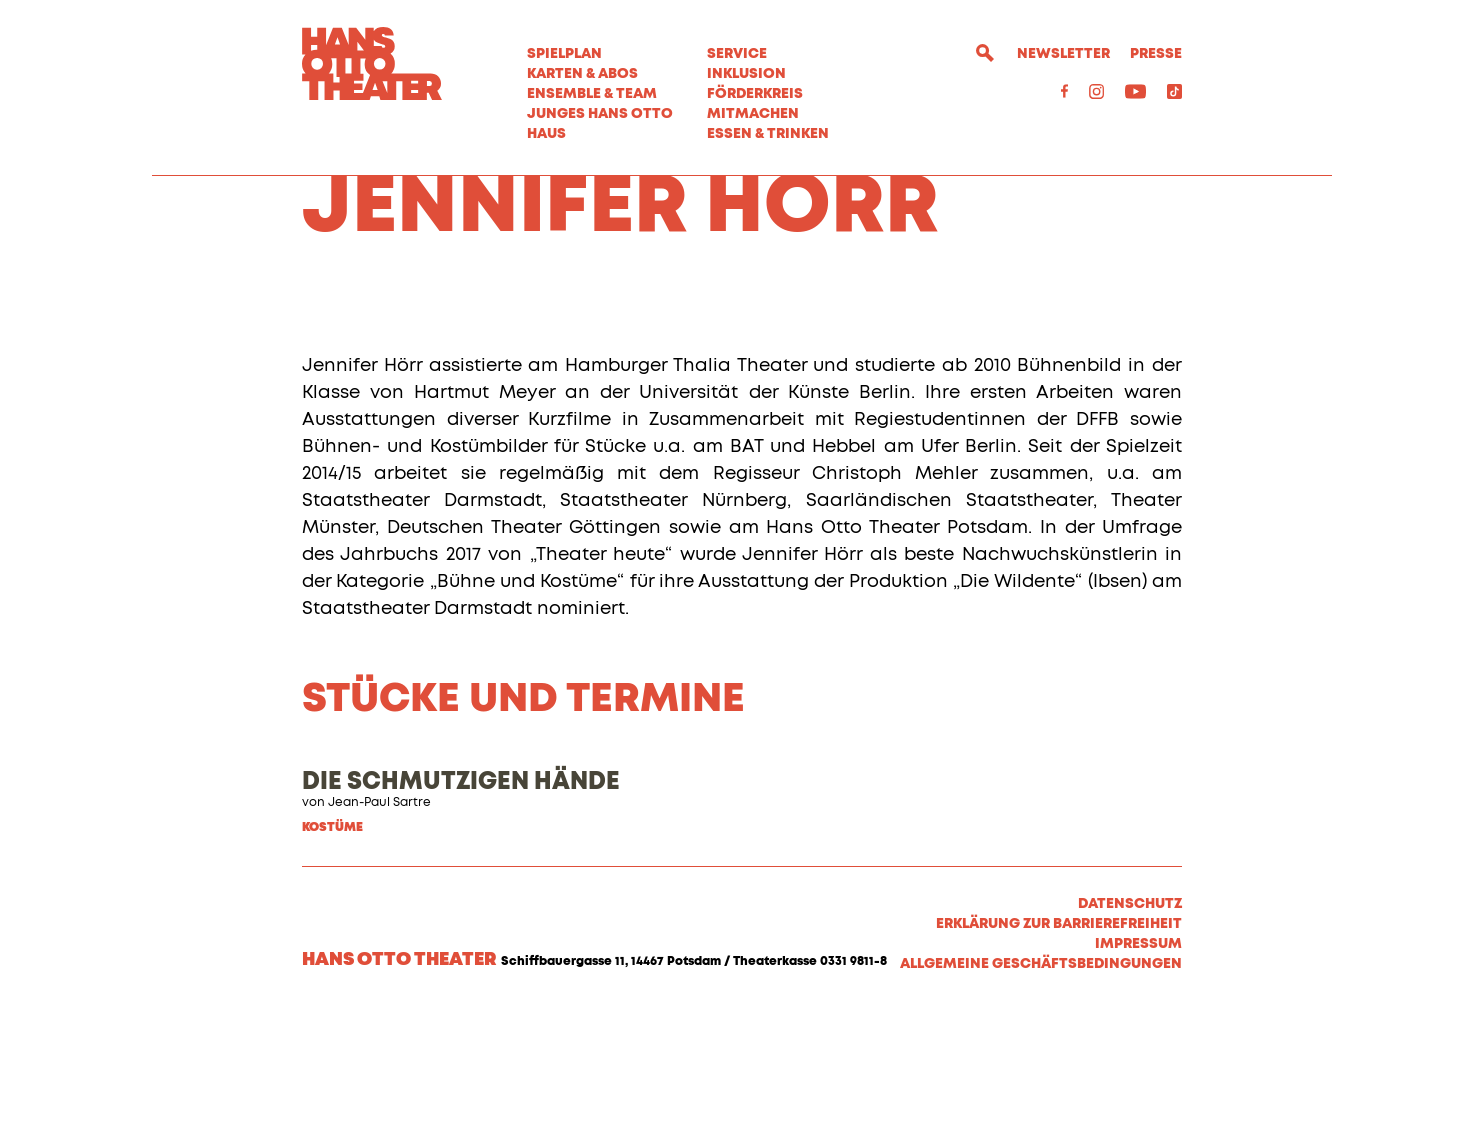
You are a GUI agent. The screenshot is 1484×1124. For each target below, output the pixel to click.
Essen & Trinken (768, 134)
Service (737, 54)
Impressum (1138, 1056)
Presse (1156, 54)
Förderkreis (755, 94)
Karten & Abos (582, 74)
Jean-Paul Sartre (379, 915)
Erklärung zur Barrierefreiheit (1059, 1036)
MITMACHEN (753, 114)
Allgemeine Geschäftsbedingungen (1041, 1076)
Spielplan (564, 54)
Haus (546, 134)
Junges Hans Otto (600, 114)
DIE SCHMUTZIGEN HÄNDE (461, 894)
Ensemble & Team (592, 94)
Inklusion (746, 74)
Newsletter (1063, 54)
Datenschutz (1130, 1016)
